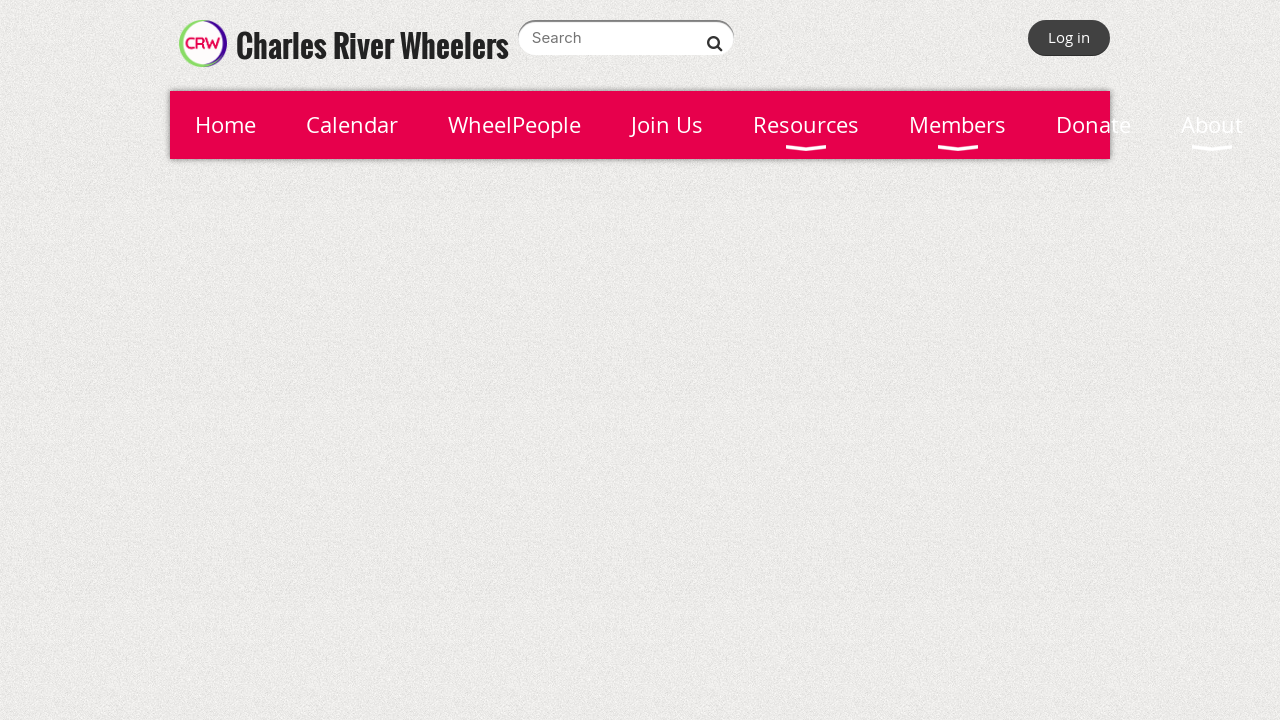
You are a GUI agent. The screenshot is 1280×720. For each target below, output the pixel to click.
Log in (1069, 37)
